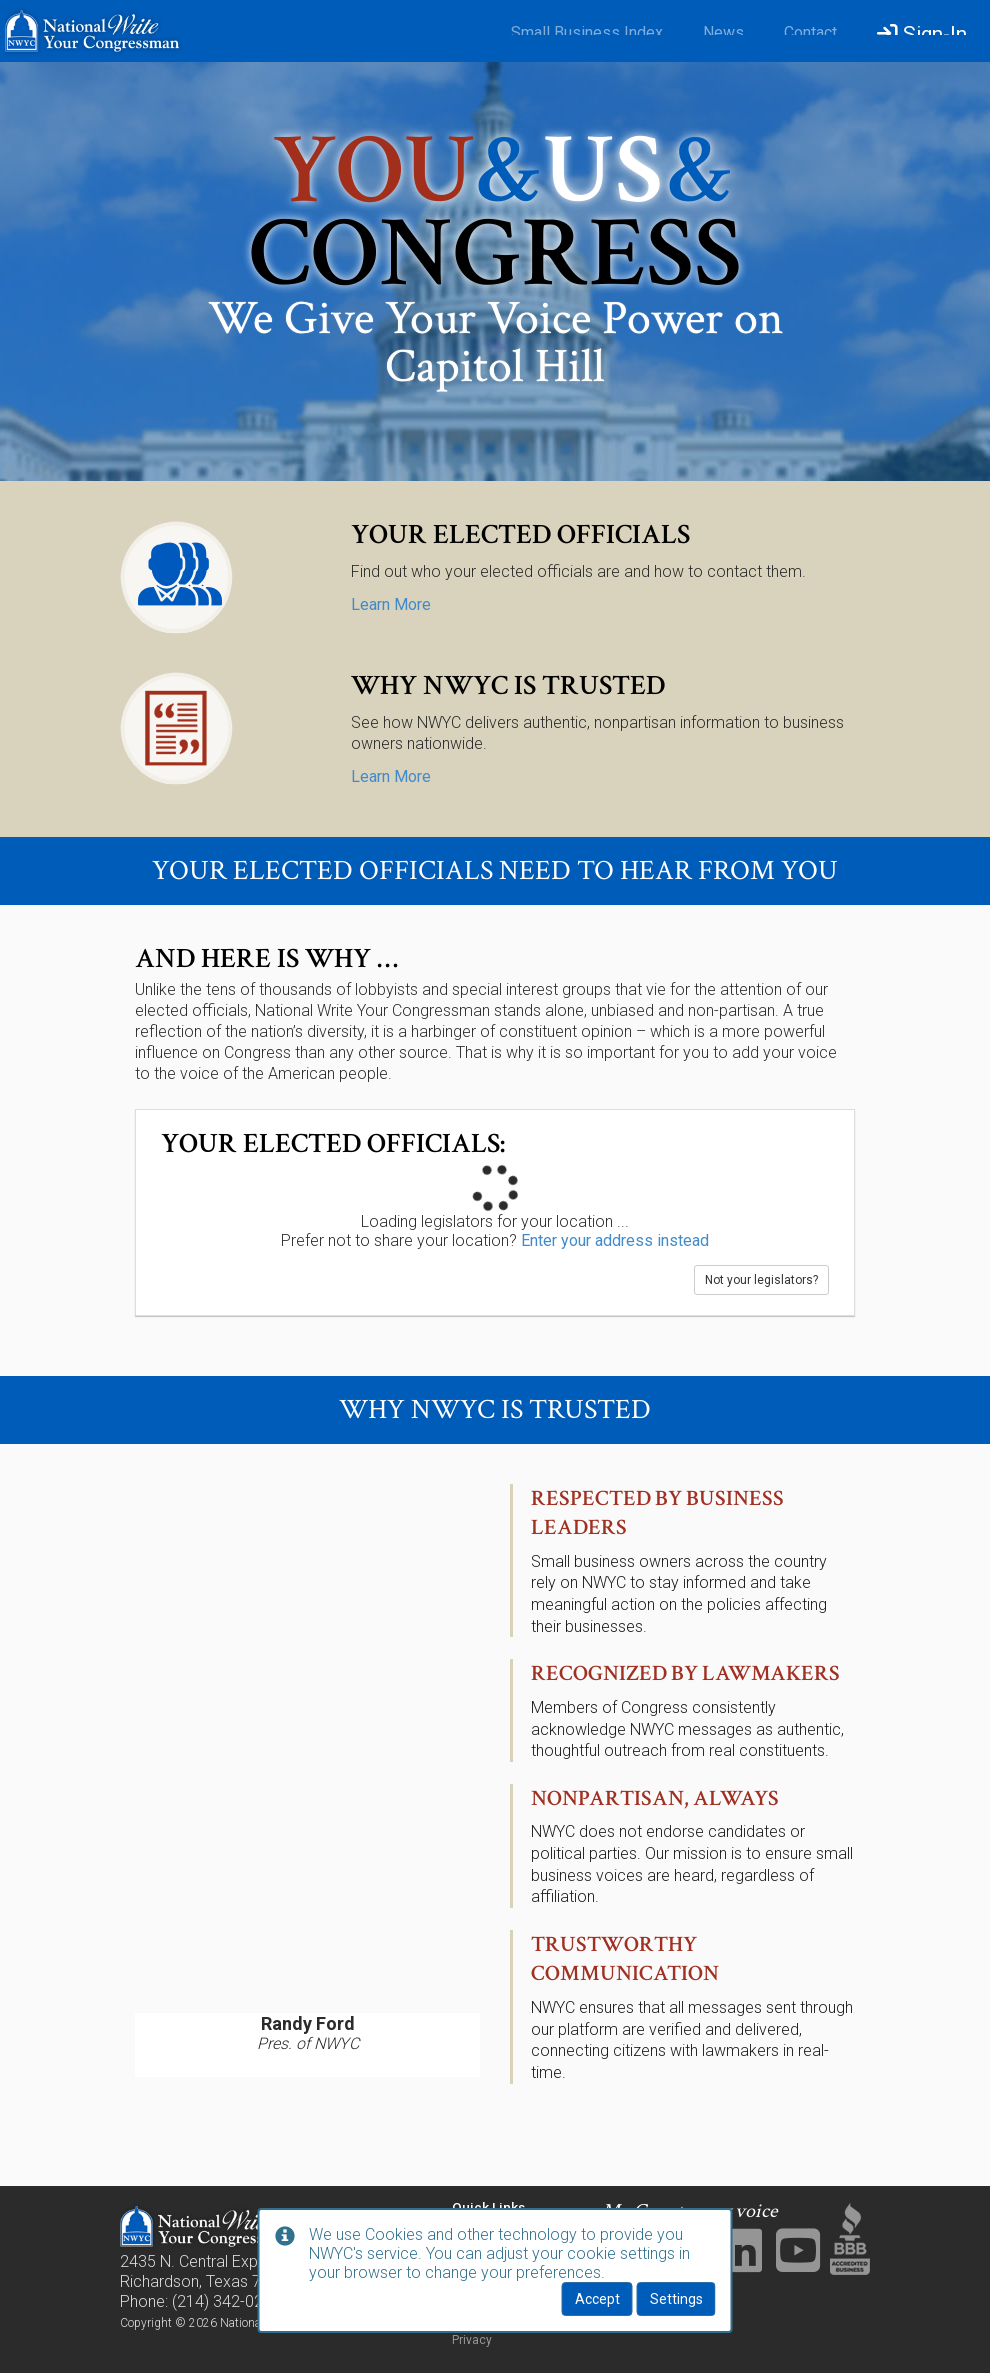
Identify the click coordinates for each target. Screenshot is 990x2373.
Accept (597, 2299)
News (723, 32)
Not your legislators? (761, 1280)
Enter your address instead (615, 1240)
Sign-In (922, 34)
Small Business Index (587, 32)
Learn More (391, 604)
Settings (676, 2299)
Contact (810, 32)
